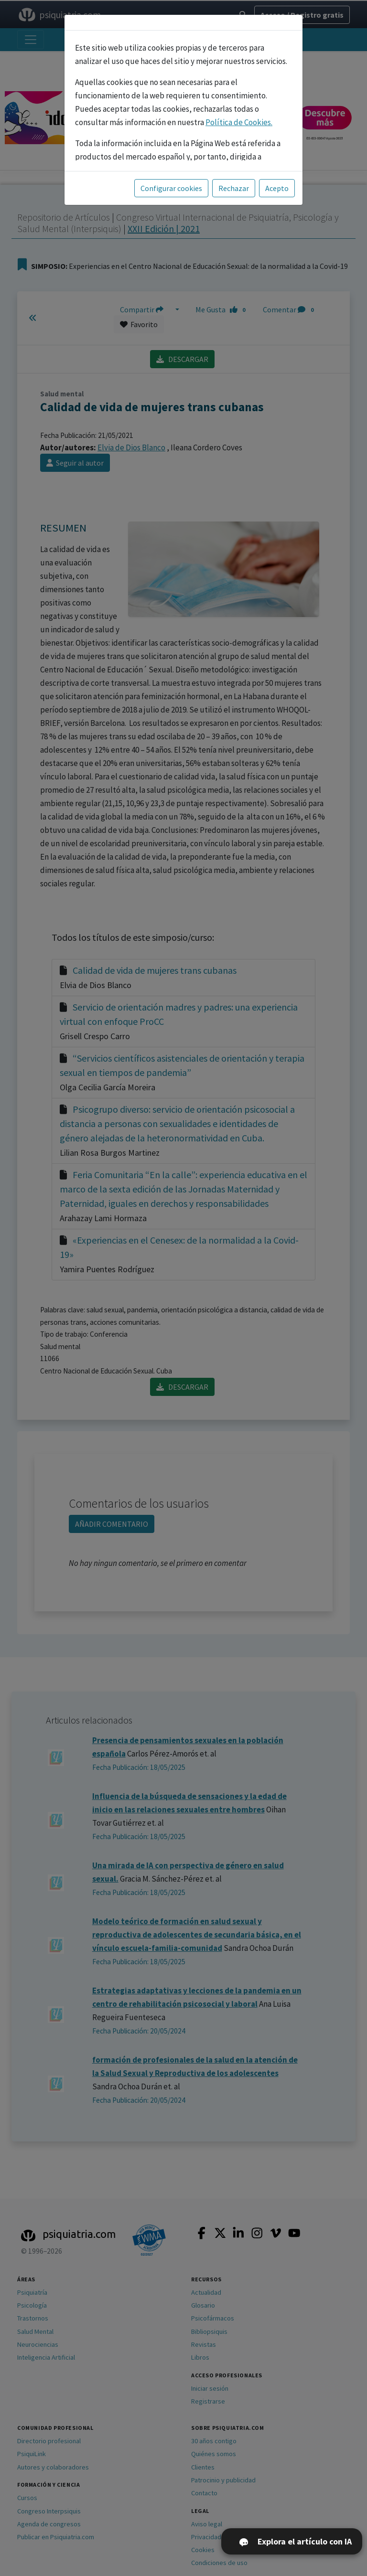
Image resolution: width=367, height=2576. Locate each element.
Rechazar (233, 188)
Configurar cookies (171, 188)
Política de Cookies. (238, 122)
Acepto (277, 188)
